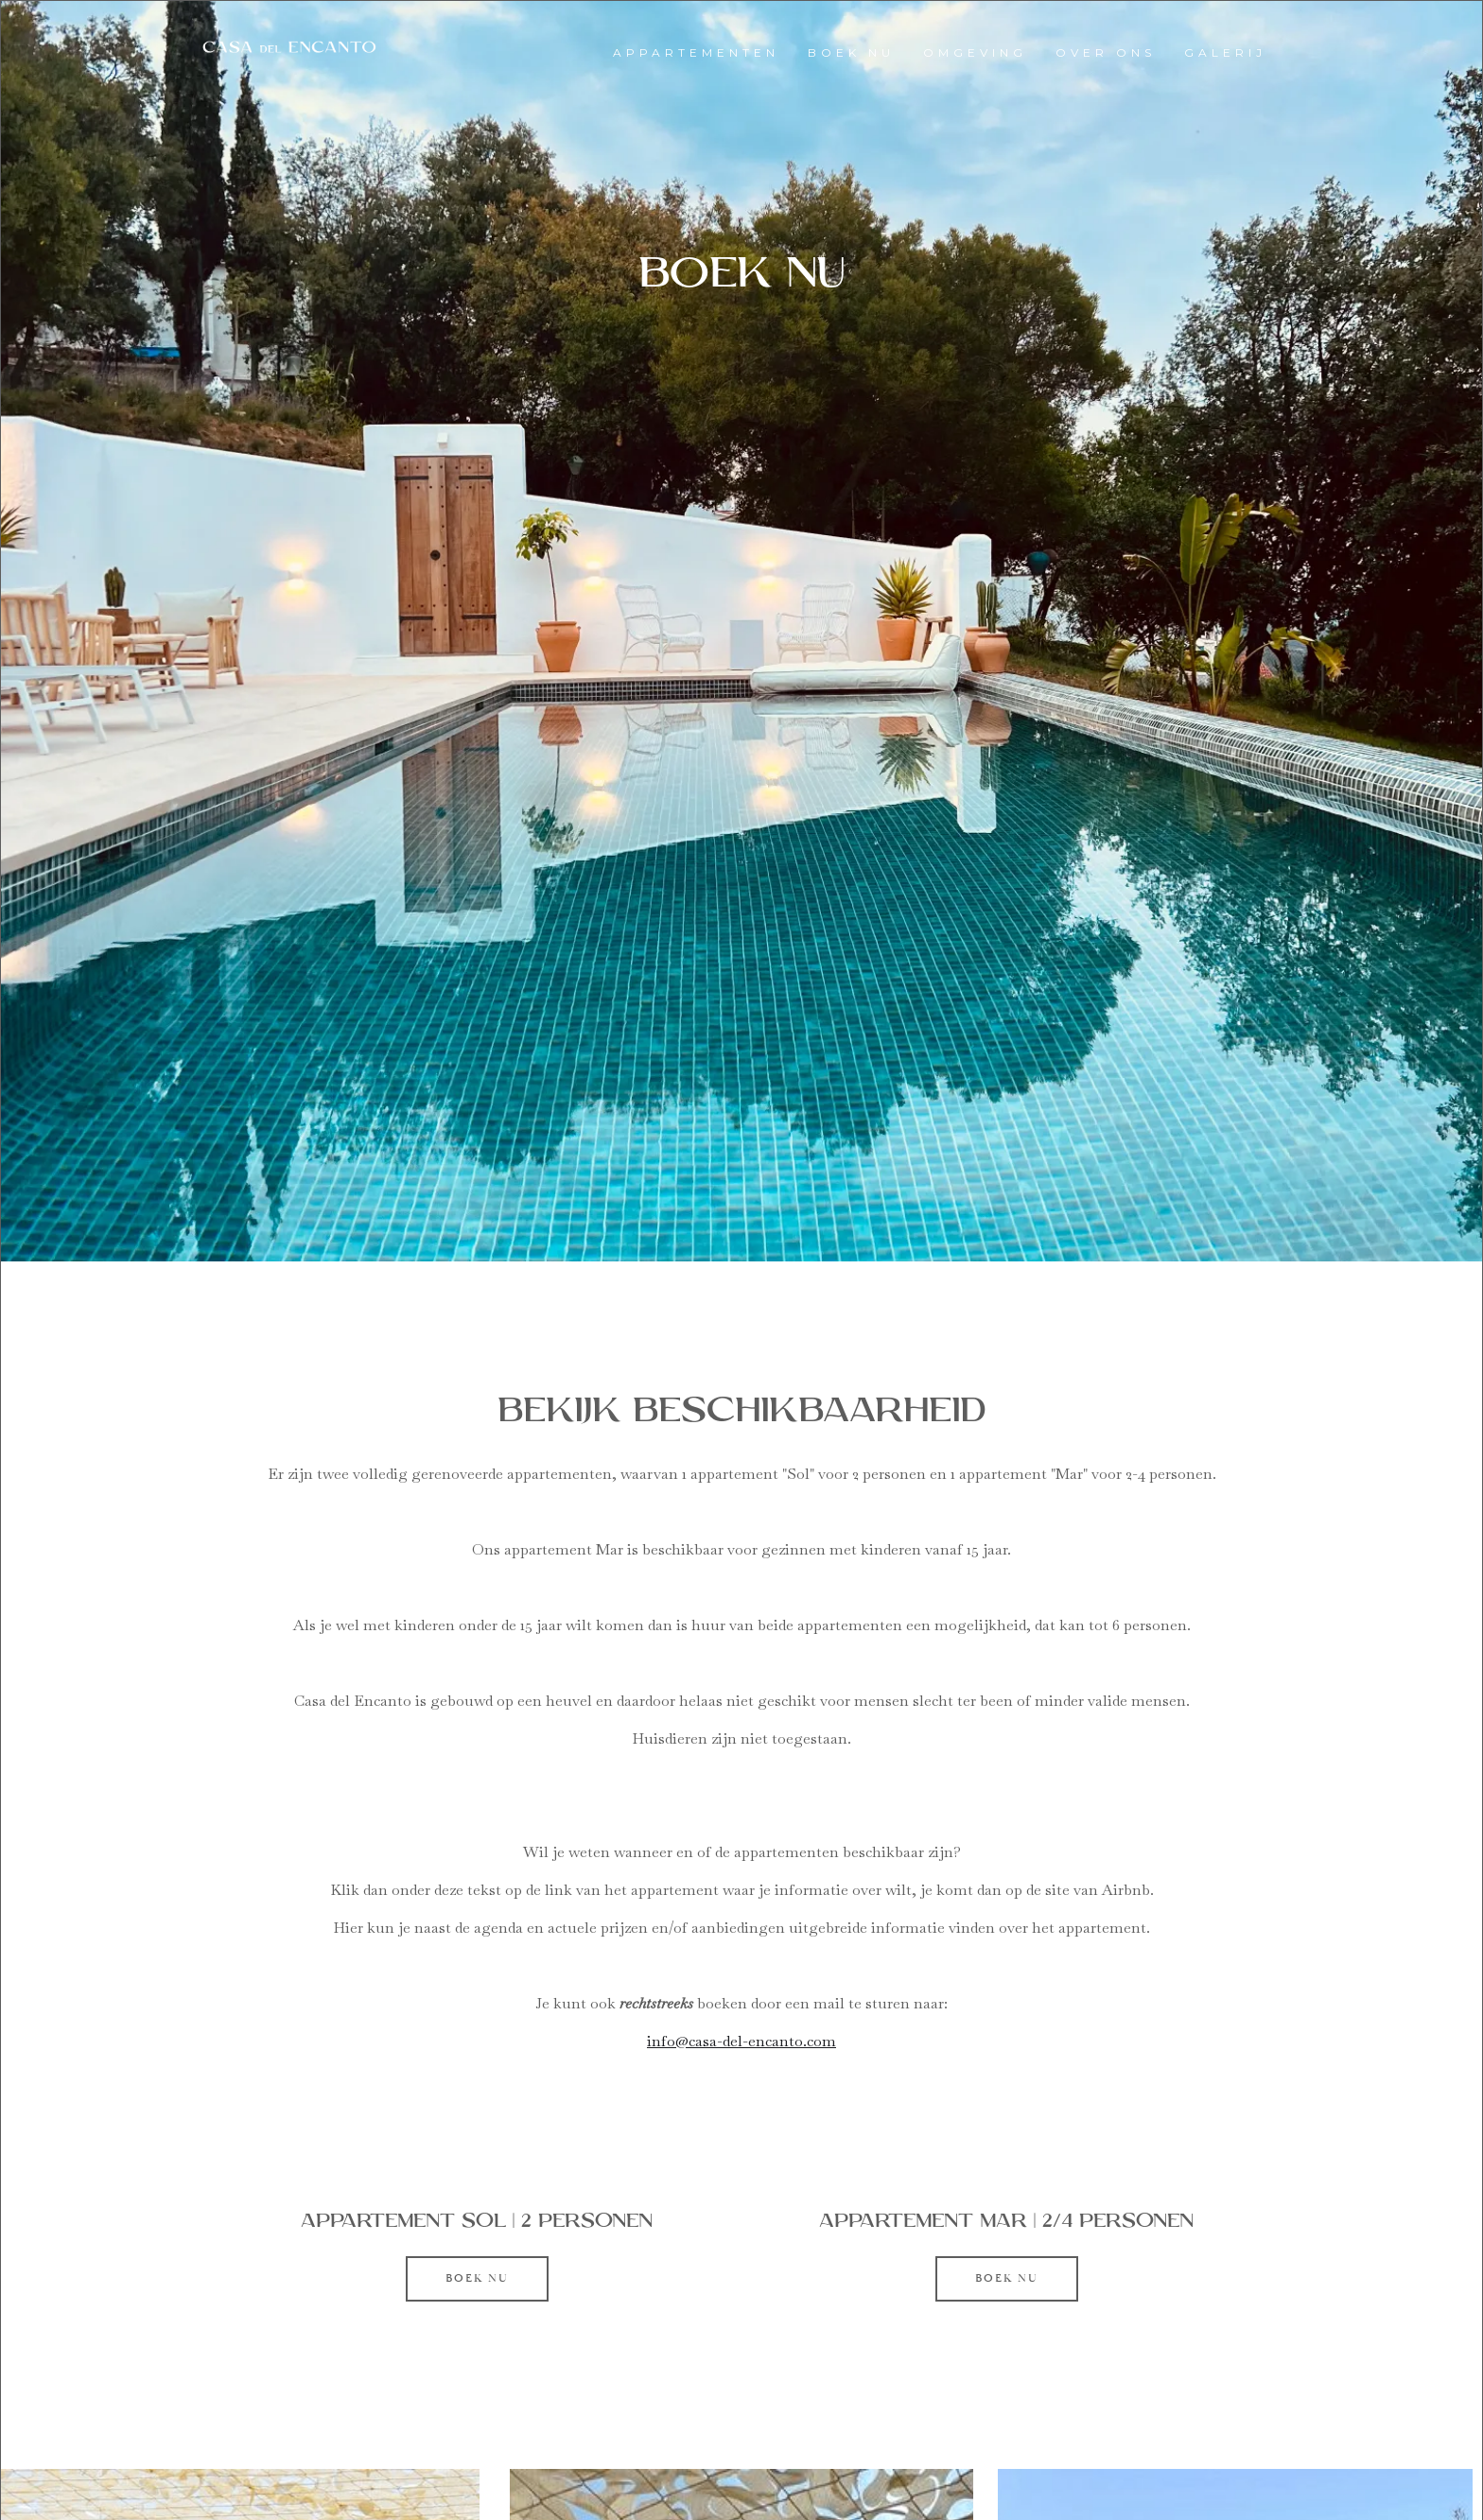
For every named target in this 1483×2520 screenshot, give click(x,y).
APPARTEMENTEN (696, 52)
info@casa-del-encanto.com (741, 2041)
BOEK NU (851, 52)
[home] (289, 48)
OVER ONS (1106, 52)
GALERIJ (1225, 52)
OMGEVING (975, 52)
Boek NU (477, 2278)
